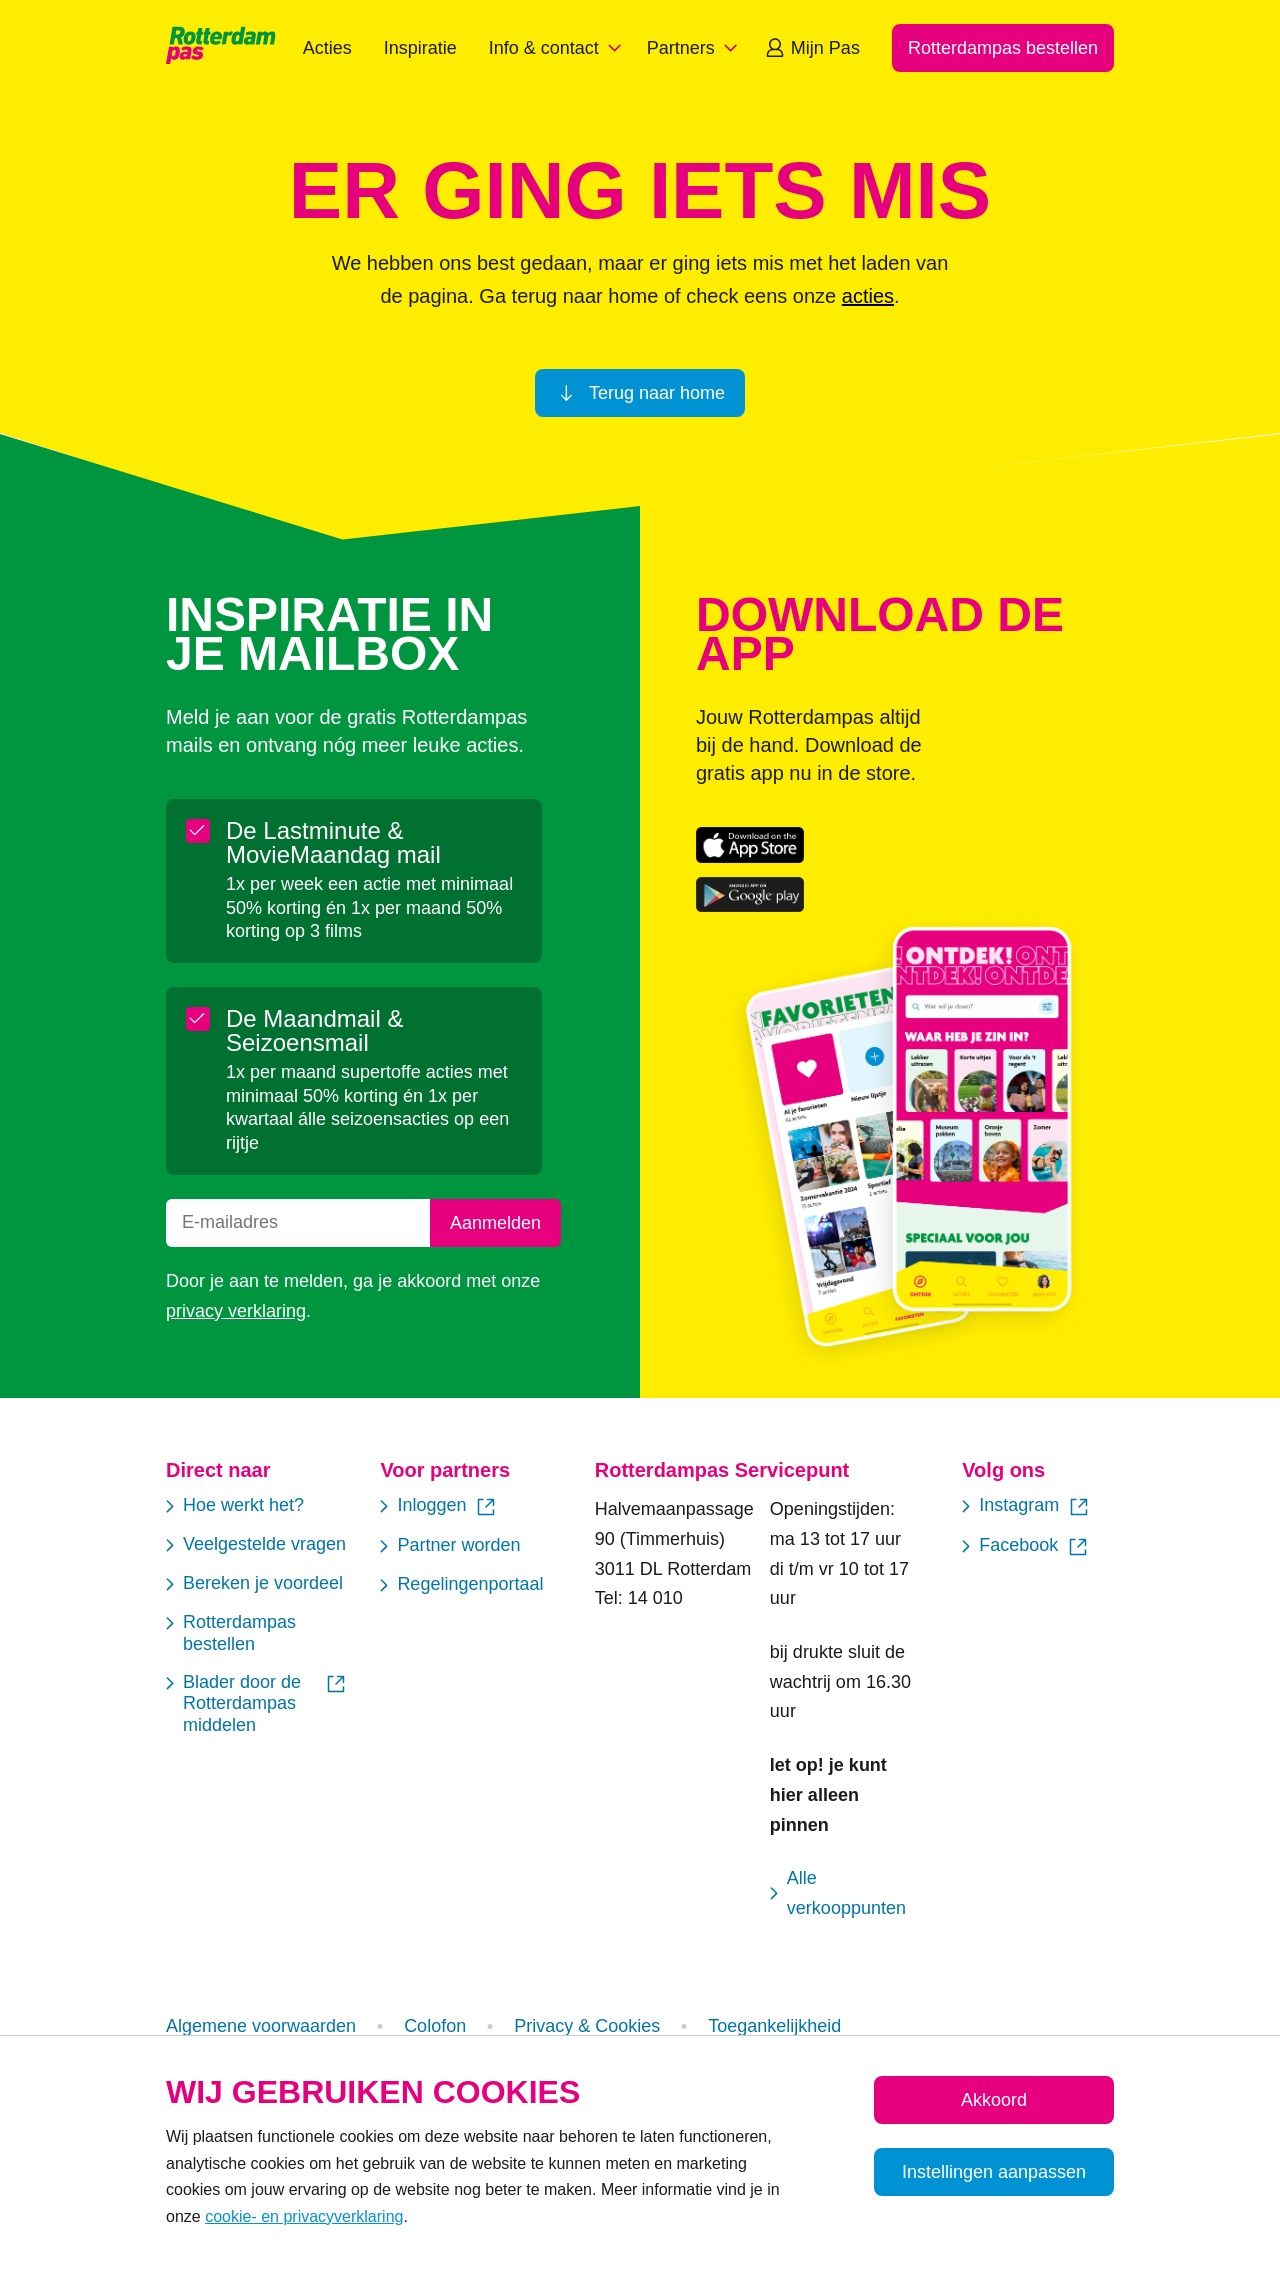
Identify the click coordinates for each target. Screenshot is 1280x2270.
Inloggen (439, 1507)
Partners (695, 48)
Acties (327, 48)
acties (868, 296)
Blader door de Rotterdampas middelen (257, 1703)
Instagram (1026, 1507)
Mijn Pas (811, 48)
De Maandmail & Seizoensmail (296, 1031)
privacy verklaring (236, 1311)
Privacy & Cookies (587, 2026)
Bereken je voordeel (254, 1584)
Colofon (435, 2026)
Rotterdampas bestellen (231, 1633)
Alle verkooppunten (838, 1893)
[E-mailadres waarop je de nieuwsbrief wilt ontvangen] (298, 1223)
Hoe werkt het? (235, 1506)
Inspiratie (420, 48)
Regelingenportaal (461, 1585)
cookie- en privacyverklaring (304, 2216)
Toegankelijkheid (774, 2026)
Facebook (1026, 1547)
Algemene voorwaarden (261, 2026)
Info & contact (558, 48)
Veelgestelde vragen (256, 1545)
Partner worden (450, 1546)
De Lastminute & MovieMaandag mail (315, 843)
